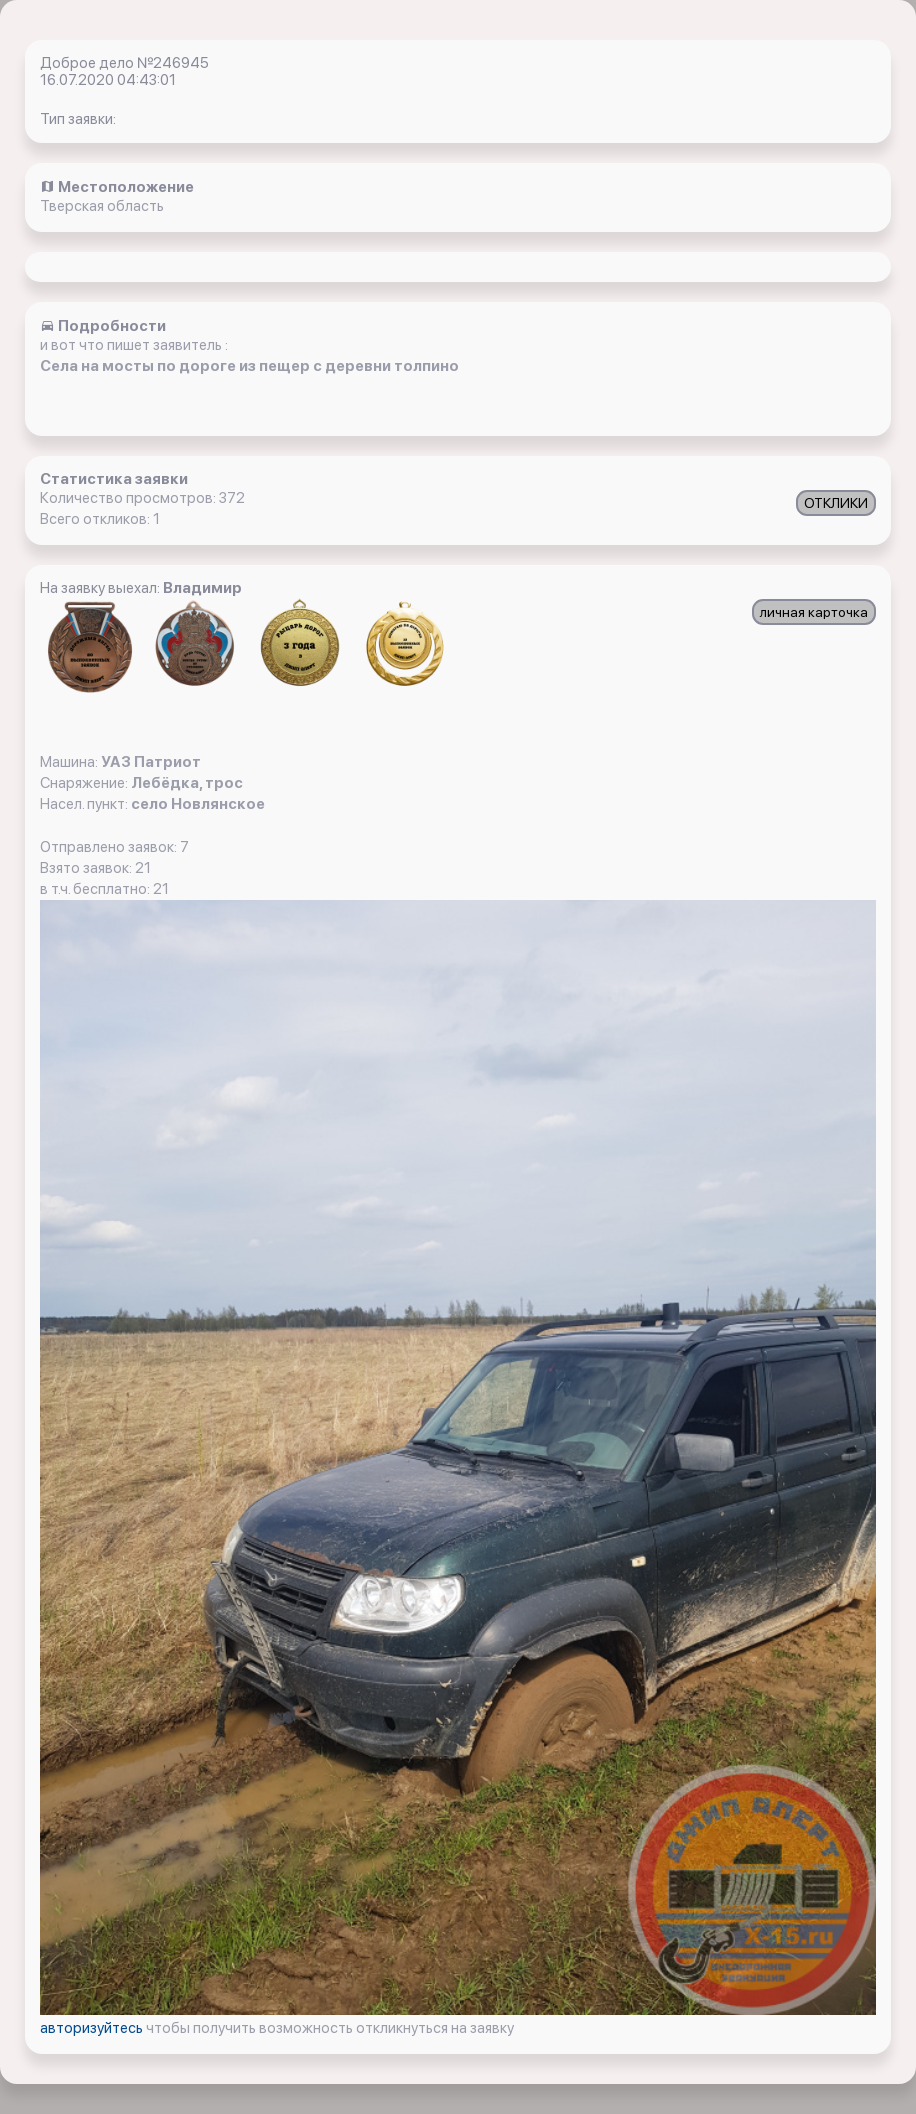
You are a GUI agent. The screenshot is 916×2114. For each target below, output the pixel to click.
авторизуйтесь (93, 2028)
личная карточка (814, 612)
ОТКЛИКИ (836, 503)
